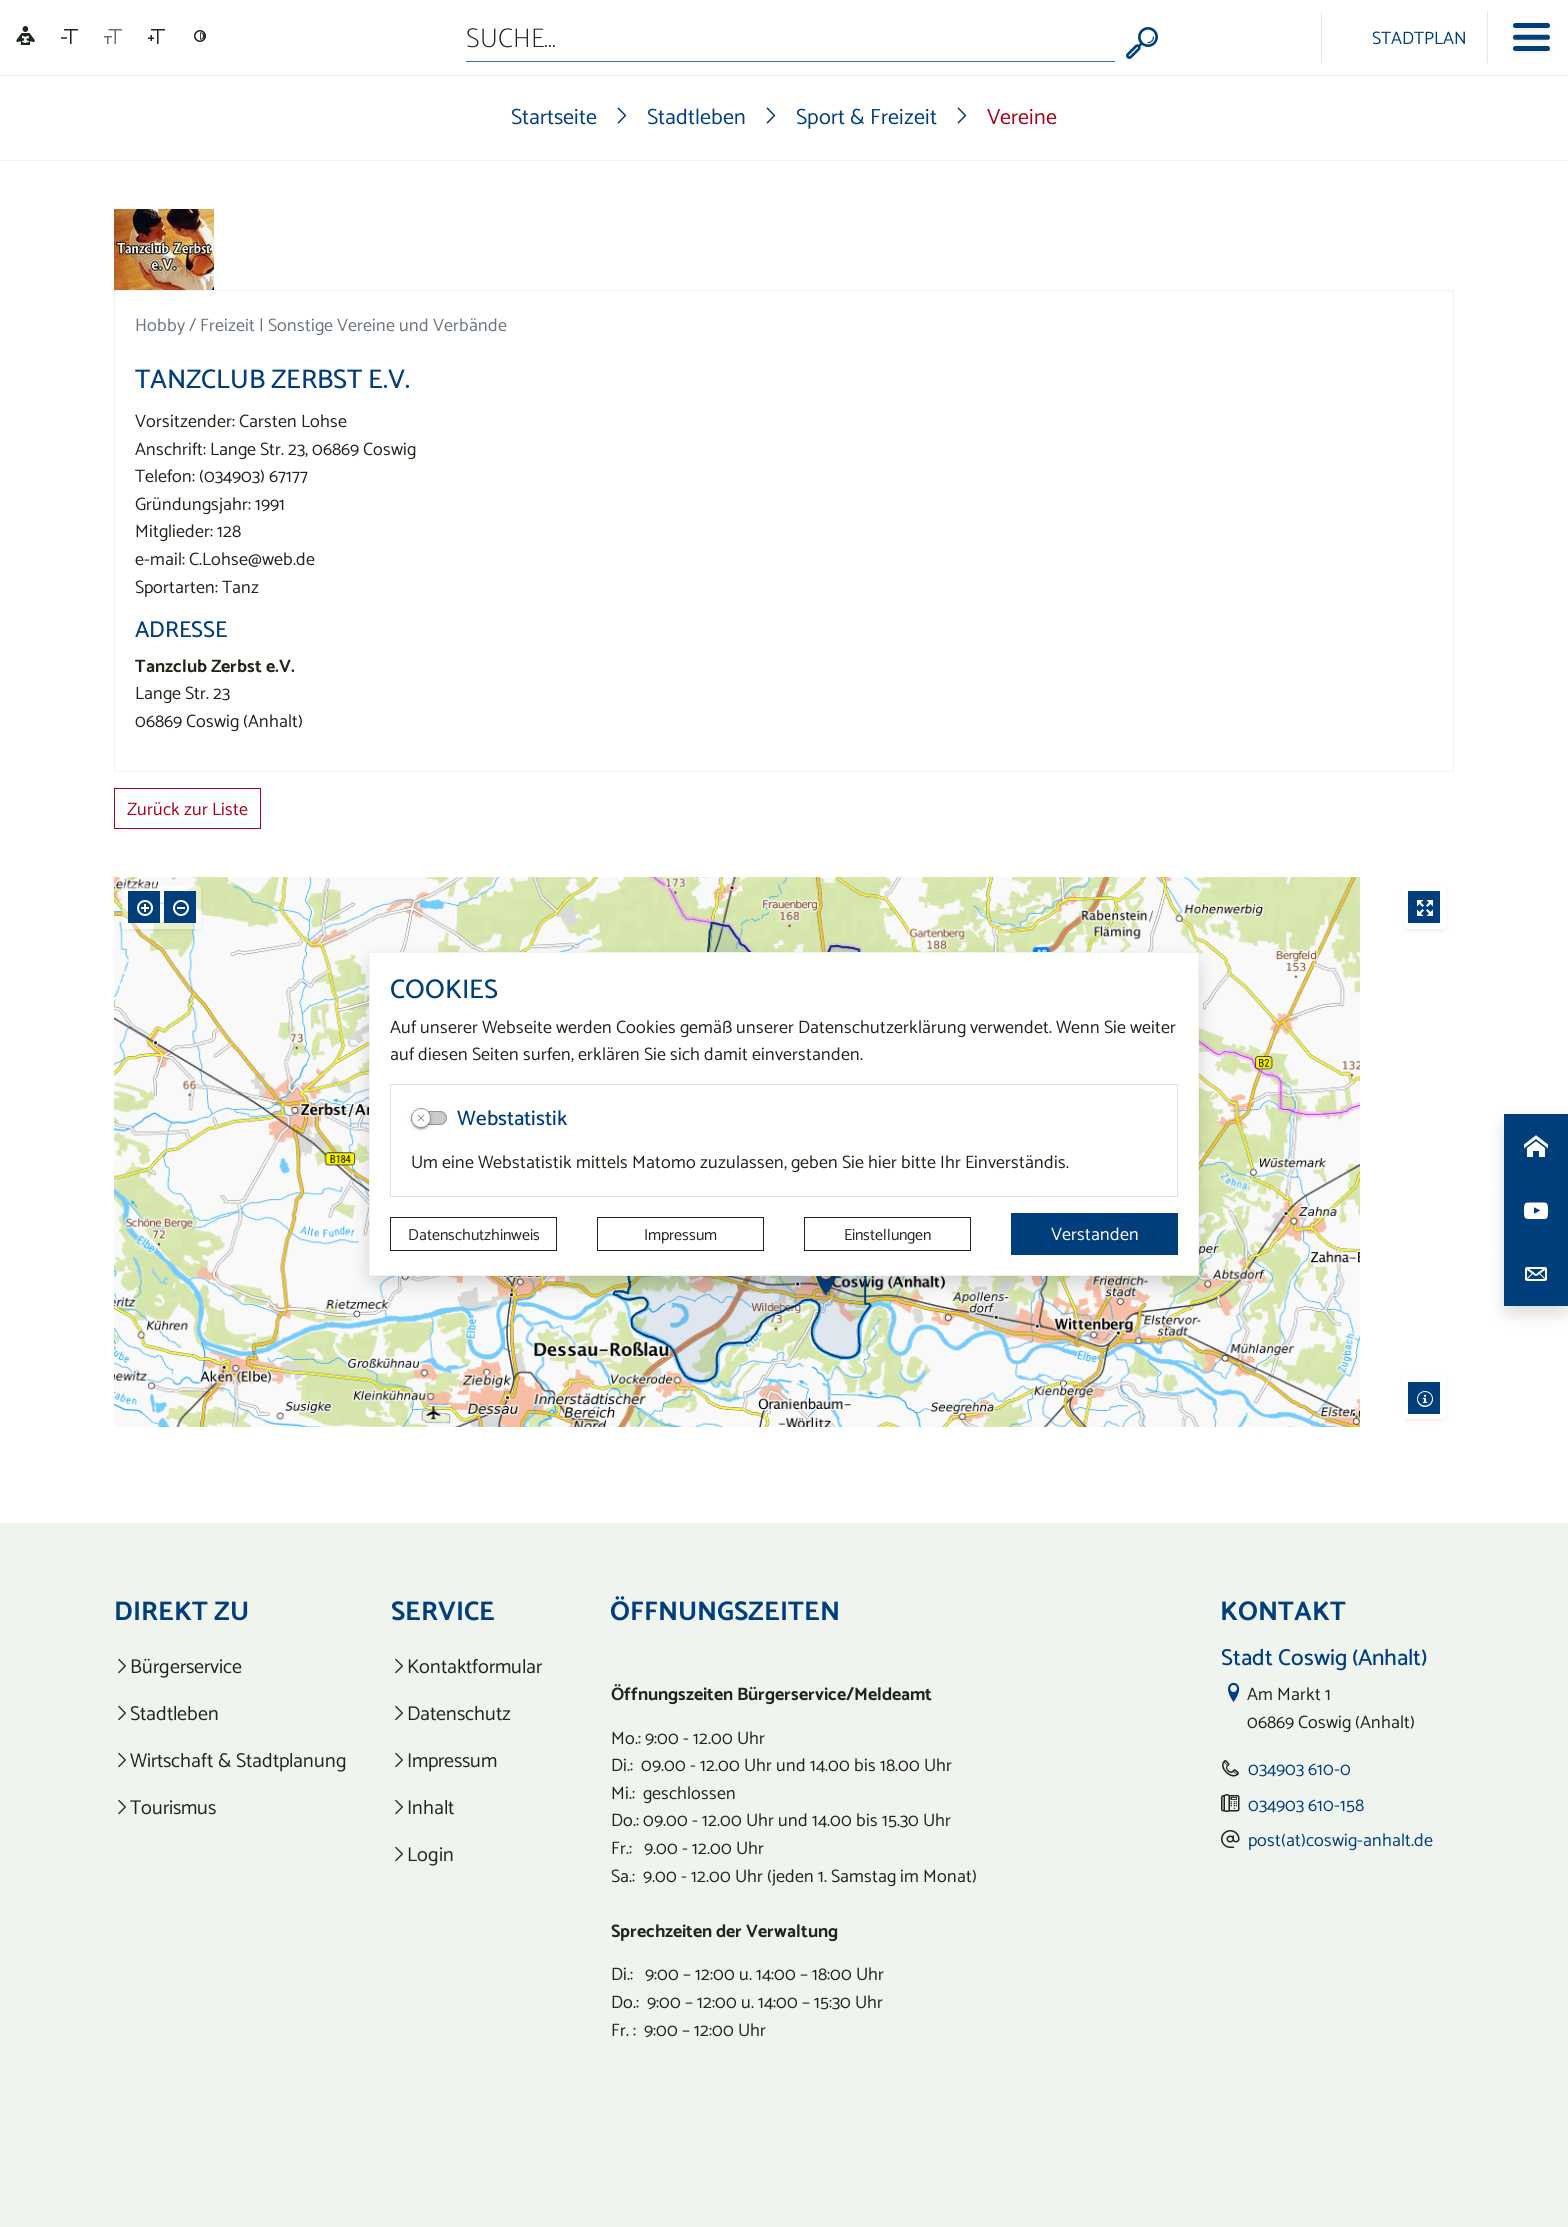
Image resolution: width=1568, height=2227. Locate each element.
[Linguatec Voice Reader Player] (25, 37)
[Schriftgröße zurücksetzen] (113, 37)
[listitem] (230, 1666)
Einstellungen (887, 1234)
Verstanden (1095, 1233)
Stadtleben (696, 116)
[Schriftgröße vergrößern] (156, 37)
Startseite (554, 116)
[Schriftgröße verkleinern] (69, 37)
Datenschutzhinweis (474, 1234)
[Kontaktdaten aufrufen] (1536, 1274)
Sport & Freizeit (866, 116)
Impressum (680, 1234)
